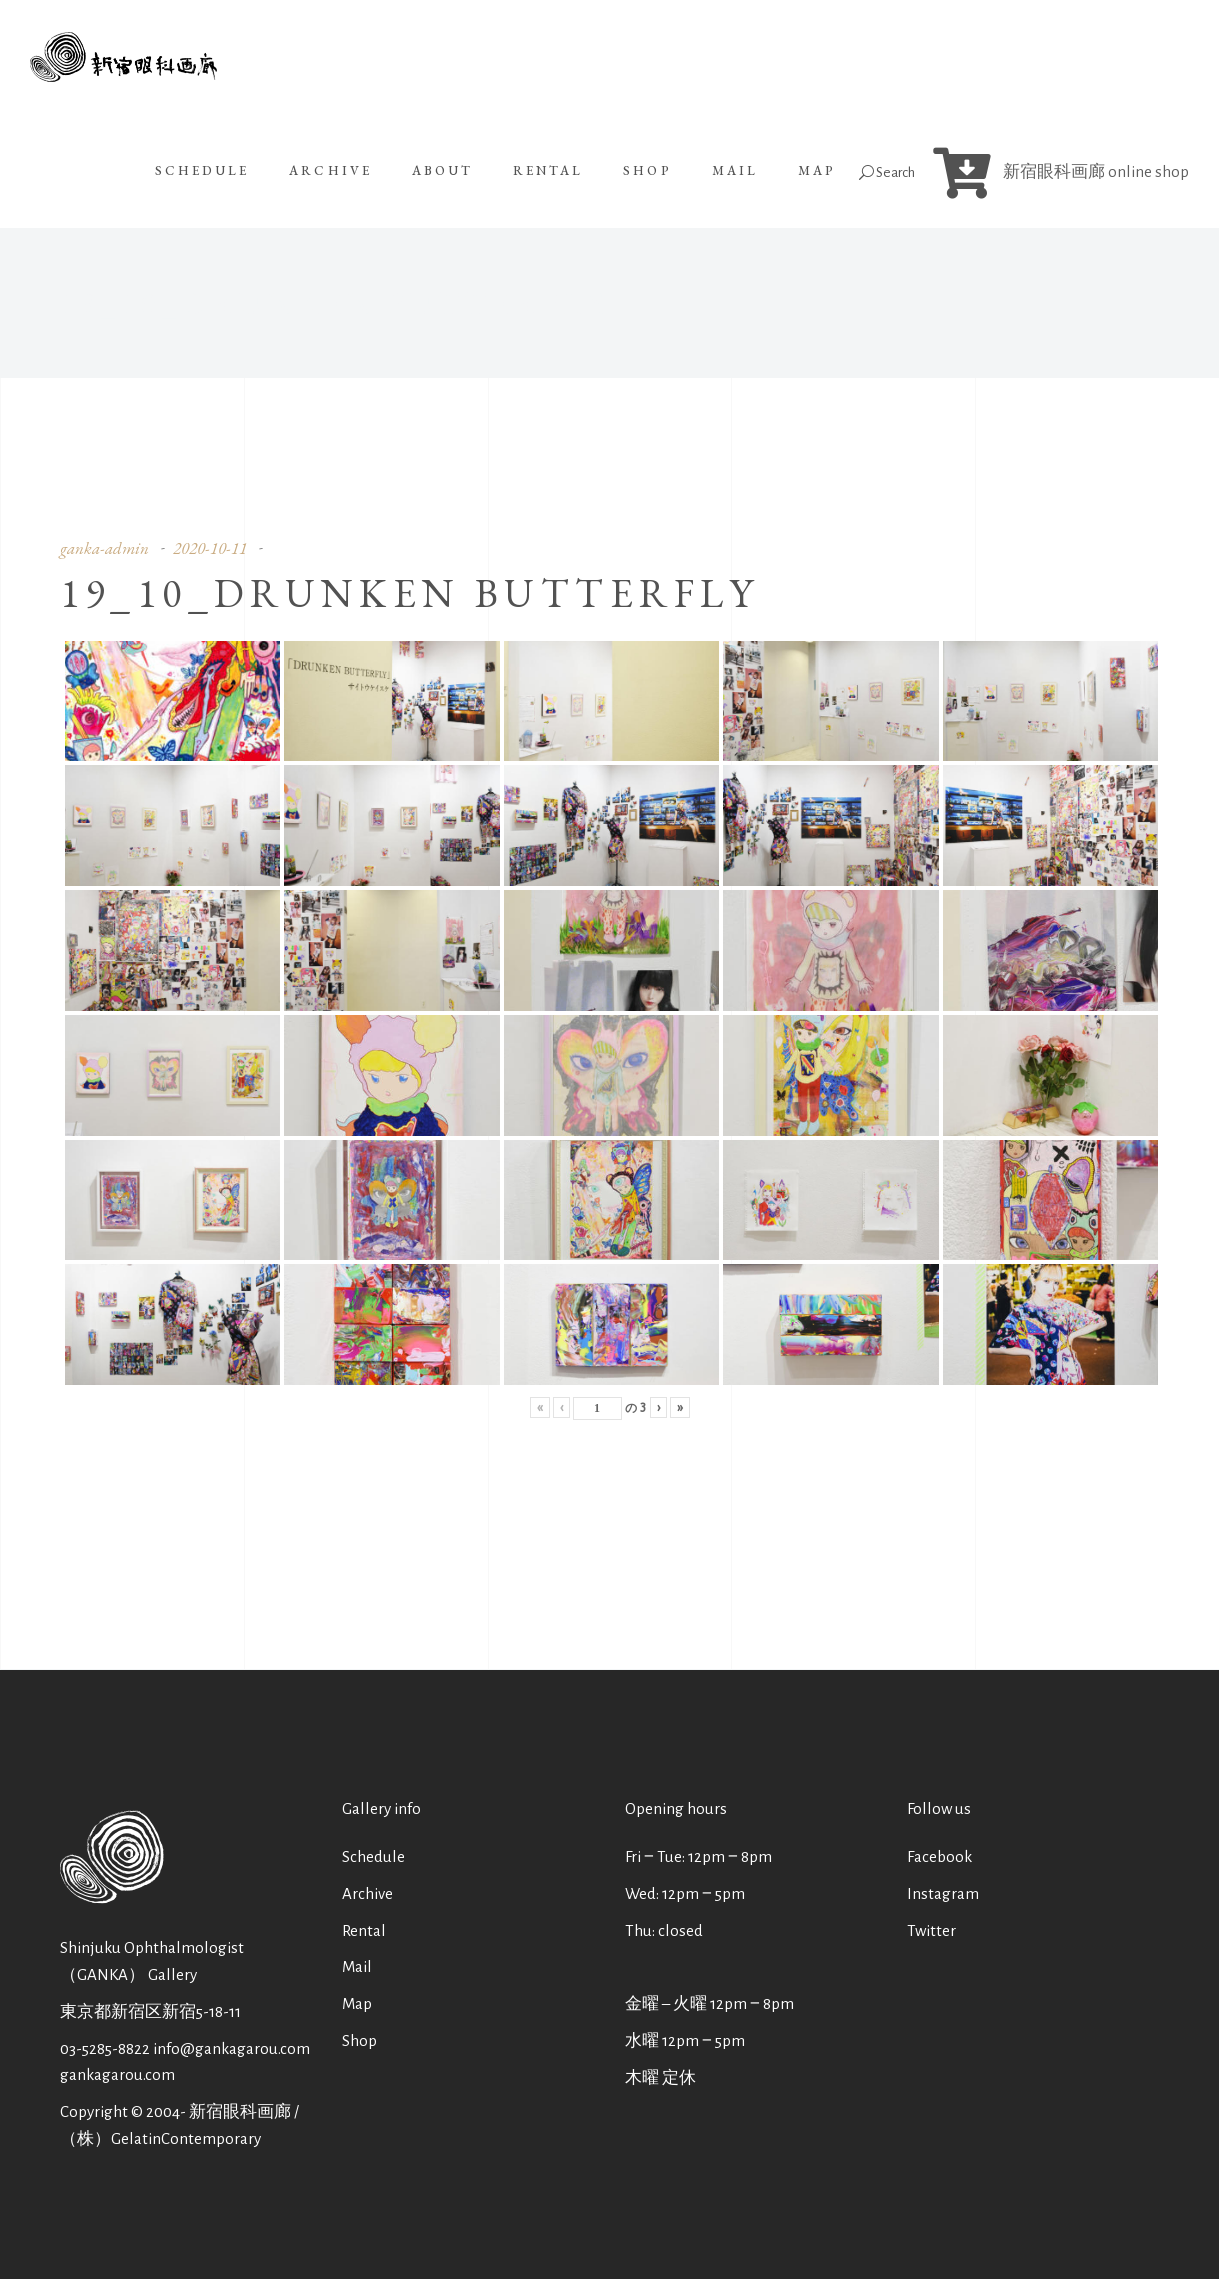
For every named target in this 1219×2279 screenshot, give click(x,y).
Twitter (931, 1930)
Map (357, 2003)
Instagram (943, 1893)
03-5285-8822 (105, 2048)
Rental (364, 1930)
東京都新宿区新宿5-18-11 (150, 2011)
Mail (357, 1966)
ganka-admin (104, 548)
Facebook (939, 1856)
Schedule (373, 1856)
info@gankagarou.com (231, 2048)
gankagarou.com (117, 2074)
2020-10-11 (210, 548)
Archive (367, 1893)
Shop (359, 2040)
